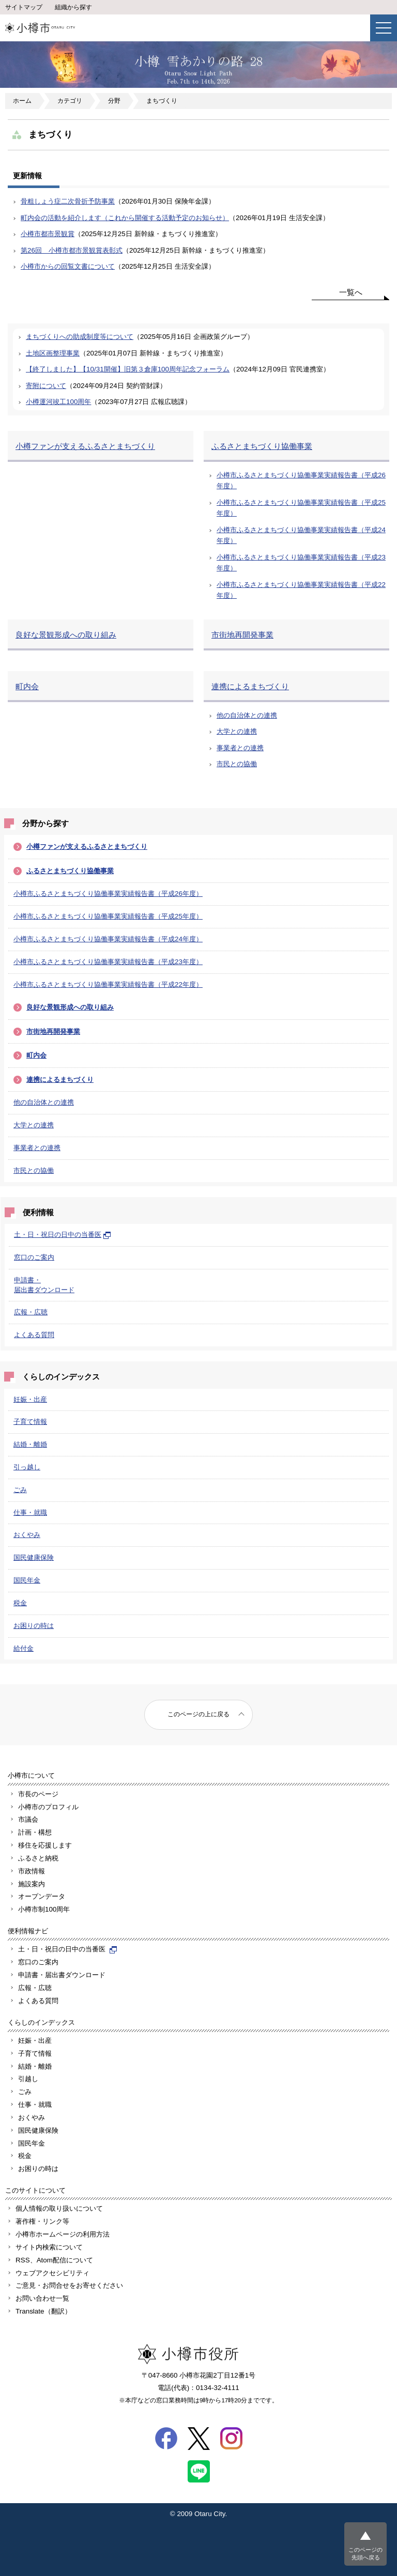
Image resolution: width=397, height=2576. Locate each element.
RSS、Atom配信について (54, 2260)
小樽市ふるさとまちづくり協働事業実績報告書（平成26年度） (108, 893)
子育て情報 (30, 1421)
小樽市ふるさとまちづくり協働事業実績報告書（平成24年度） (108, 939)
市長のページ (38, 1794)
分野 (114, 101)
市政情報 (31, 1871)
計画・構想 (35, 1832)
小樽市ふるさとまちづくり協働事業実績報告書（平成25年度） (108, 916)
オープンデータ (41, 1896)
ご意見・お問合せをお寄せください (69, 2285)
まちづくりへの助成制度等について (79, 336)
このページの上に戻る (198, 1714)
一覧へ (350, 292)
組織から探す (73, 7)
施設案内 (31, 1884)
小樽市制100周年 (44, 1909)
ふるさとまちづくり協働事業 (70, 871)
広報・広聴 (31, 1312)
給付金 (23, 1648)
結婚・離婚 (30, 1444)
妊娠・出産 (30, 1399)
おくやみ (26, 1535)
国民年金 (26, 1580)
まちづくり (161, 101)
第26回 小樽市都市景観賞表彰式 (72, 250)
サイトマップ (23, 7)
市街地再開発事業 (53, 1031)
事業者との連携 (36, 1148)
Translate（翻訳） (43, 2311)
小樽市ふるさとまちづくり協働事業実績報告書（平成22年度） (108, 984)
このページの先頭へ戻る (365, 2554)
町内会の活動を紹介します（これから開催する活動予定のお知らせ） (125, 218)
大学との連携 (33, 1125)
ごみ (20, 1490)
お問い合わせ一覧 (42, 2298)
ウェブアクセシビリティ (52, 2273)
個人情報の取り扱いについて (59, 2208)
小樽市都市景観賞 (47, 234)
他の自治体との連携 (43, 1102)
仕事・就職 (30, 1512)
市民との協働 (33, 1170)
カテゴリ (69, 101)
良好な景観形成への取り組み (70, 1007)
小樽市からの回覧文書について (68, 266)
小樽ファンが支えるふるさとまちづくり (86, 846)
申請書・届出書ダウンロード (61, 1975)
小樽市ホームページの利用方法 (63, 2234)
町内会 (36, 1055)
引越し (28, 2079)
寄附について (46, 386)
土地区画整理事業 (53, 353)
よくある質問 (34, 1335)
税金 (20, 1603)
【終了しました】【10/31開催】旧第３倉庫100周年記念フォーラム (128, 369)
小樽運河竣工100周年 (58, 402)
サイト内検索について (49, 2247)
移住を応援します (45, 1845)
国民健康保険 (33, 1557)
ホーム (22, 101)
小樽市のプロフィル (48, 1807)
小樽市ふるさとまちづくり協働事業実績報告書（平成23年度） (108, 962)
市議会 (28, 1819)
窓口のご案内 (34, 1257)
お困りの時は (33, 1626)
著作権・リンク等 (42, 2221)
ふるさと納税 (38, 1858)
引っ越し (26, 1467)
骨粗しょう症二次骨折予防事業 (68, 201)
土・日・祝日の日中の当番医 (62, 1234)
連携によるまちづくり (60, 1079)
